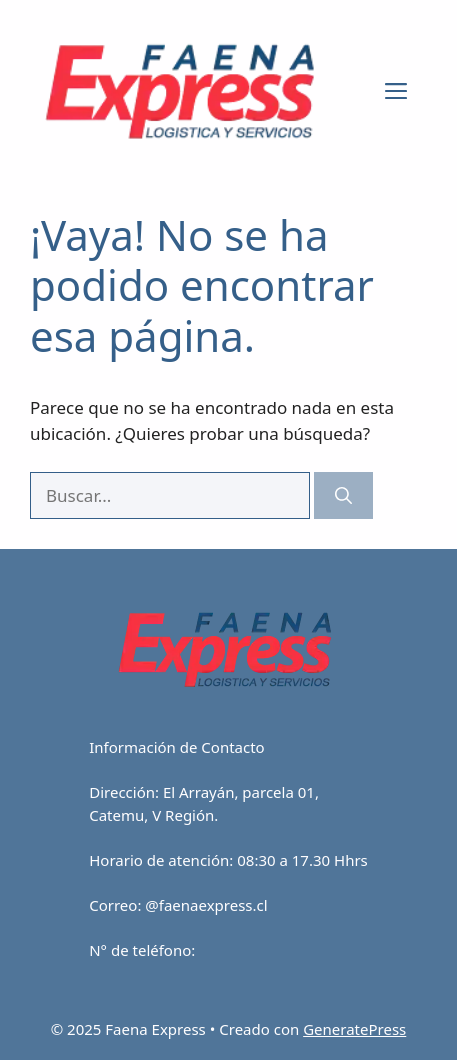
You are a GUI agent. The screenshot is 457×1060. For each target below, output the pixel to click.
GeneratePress (354, 1029)
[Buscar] (343, 496)
